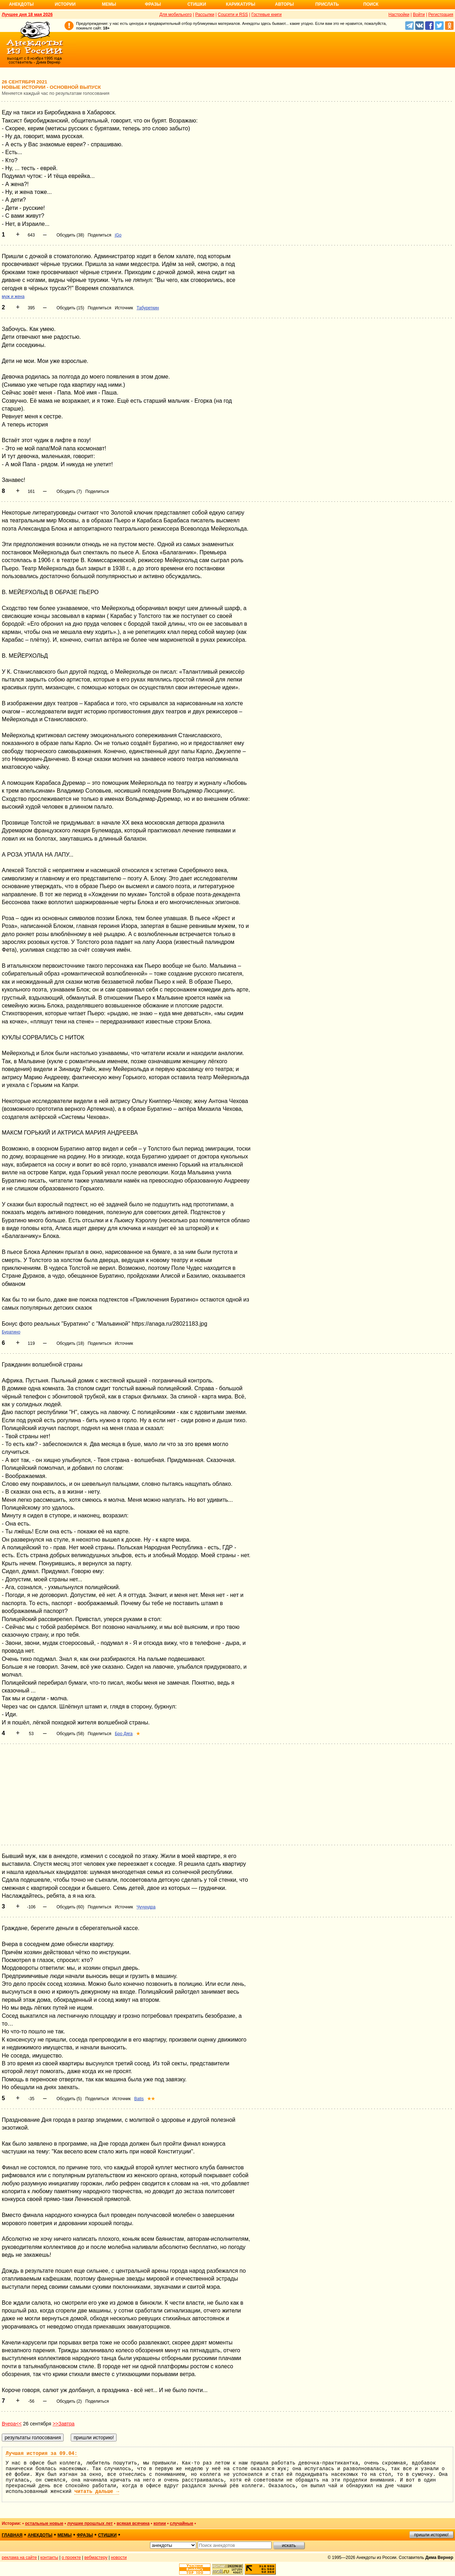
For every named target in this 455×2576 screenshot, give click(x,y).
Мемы (109, 4)
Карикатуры (240, 4)
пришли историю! (431, 2534)
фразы (85, 2535)
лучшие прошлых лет (90, 2523)
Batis (139, 2098)
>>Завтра (64, 2423)
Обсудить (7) (69, 491)
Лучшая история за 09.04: (41, 2453)
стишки (107, 2535)
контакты (49, 2557)
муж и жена (13, 296)
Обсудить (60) (70, 1906)
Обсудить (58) (70, 1733)
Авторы (284, 4)
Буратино (11, 1332)
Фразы (153, 4)
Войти (419, 14)
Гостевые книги (266, 14)
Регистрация (440, 14)
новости (119, 2557)
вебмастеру (95, 2557)
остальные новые (44, 2523)
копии (160, 2523)
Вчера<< (12, 2423)
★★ (151, 2098)
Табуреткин (147, 307)
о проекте (71, 2557)
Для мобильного (176, 14)
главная (12, 2535)
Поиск (371, 4)
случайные (181, 2523)
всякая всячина (133, 2523)
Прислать (327, 4)
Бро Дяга (124, 1733)
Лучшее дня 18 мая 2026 (27, 14)
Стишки (196, 4)
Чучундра (145, 1906)
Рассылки (204, 14)
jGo (118, 235)
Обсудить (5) (69, 2098)
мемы (65, 2535)
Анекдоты (21, 4)
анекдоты (40, 2535)
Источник (124, 307)
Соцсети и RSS (233, 14)
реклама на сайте (19, 2557)
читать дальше (96, 2491)
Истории (65, 4)
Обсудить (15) (70, 307)
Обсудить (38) (70, 235)
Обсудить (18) (70, 1343)
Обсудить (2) (69, 2401)
